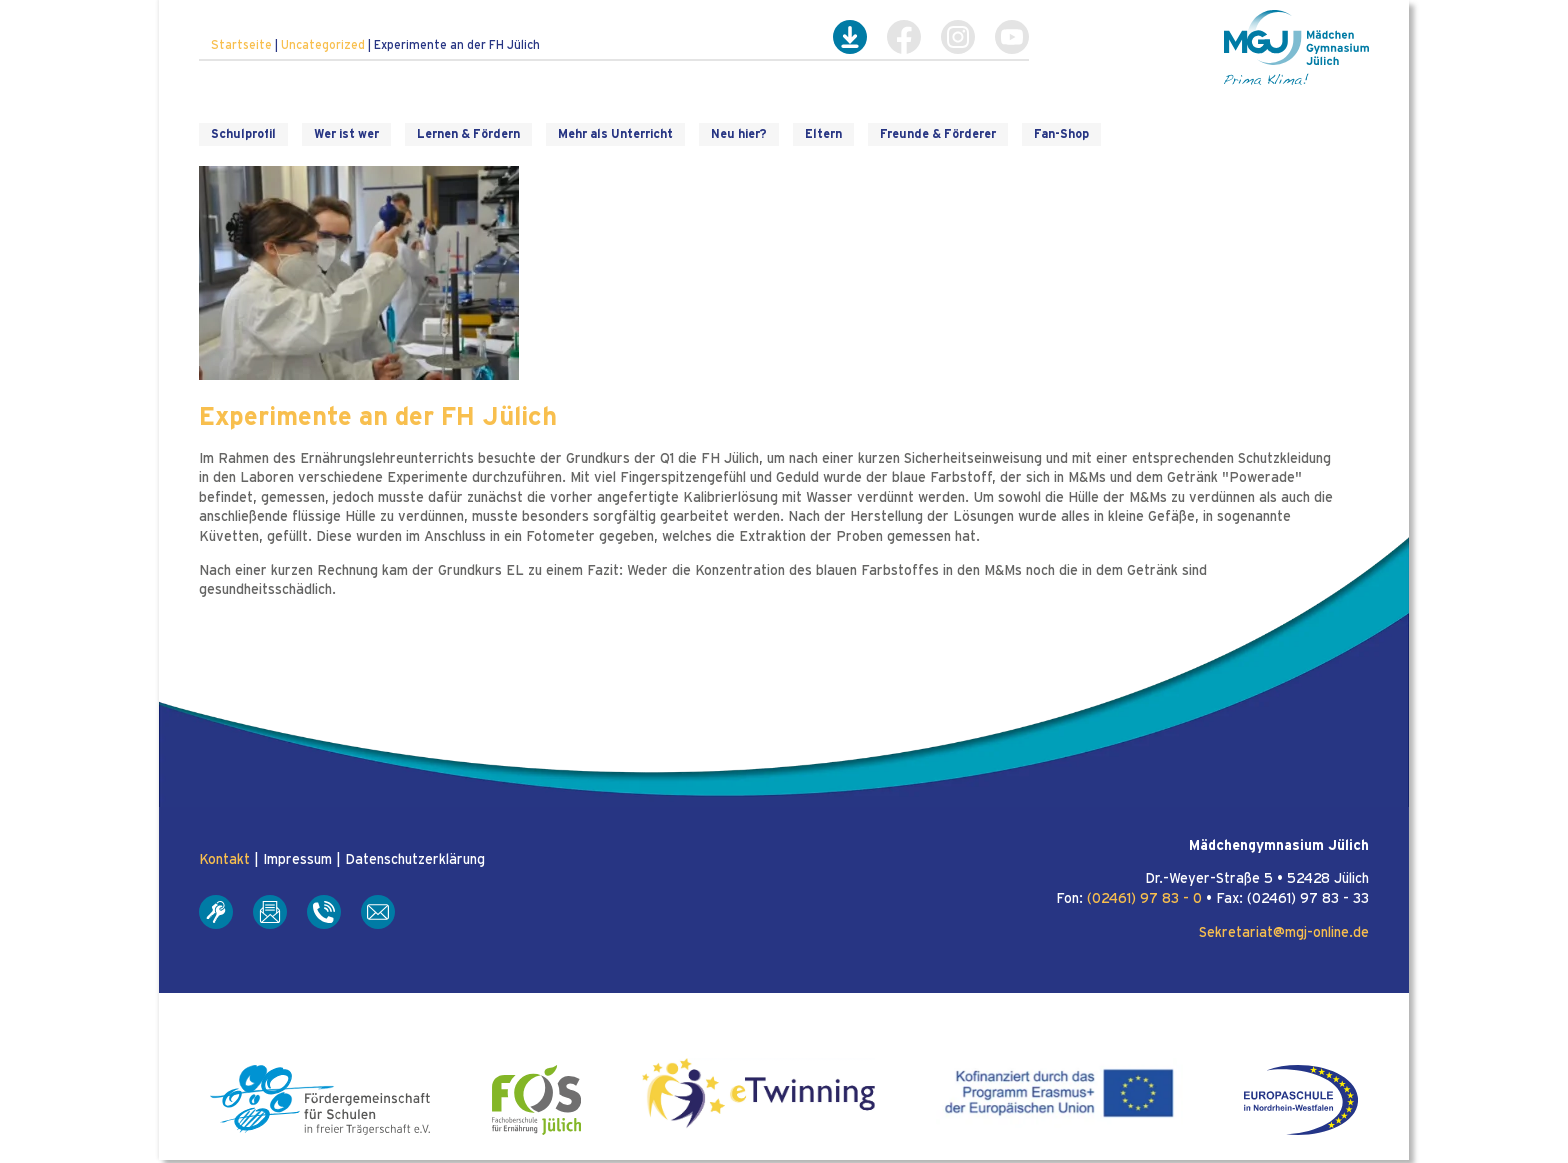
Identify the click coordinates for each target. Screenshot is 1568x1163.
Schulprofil (243, 134)
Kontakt (224, 860)
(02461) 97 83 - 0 (1144, 899)
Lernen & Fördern (468, 134)
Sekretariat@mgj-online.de (1284, 933)
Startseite (241, 45)
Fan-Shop (1061, 134)
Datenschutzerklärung (415, 860)
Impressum (297, 860)
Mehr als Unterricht (615, 134)
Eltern (823, 134)
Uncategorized (323, 45)
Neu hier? (739, 134)
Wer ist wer (346, 134)
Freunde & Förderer (938, 134)
